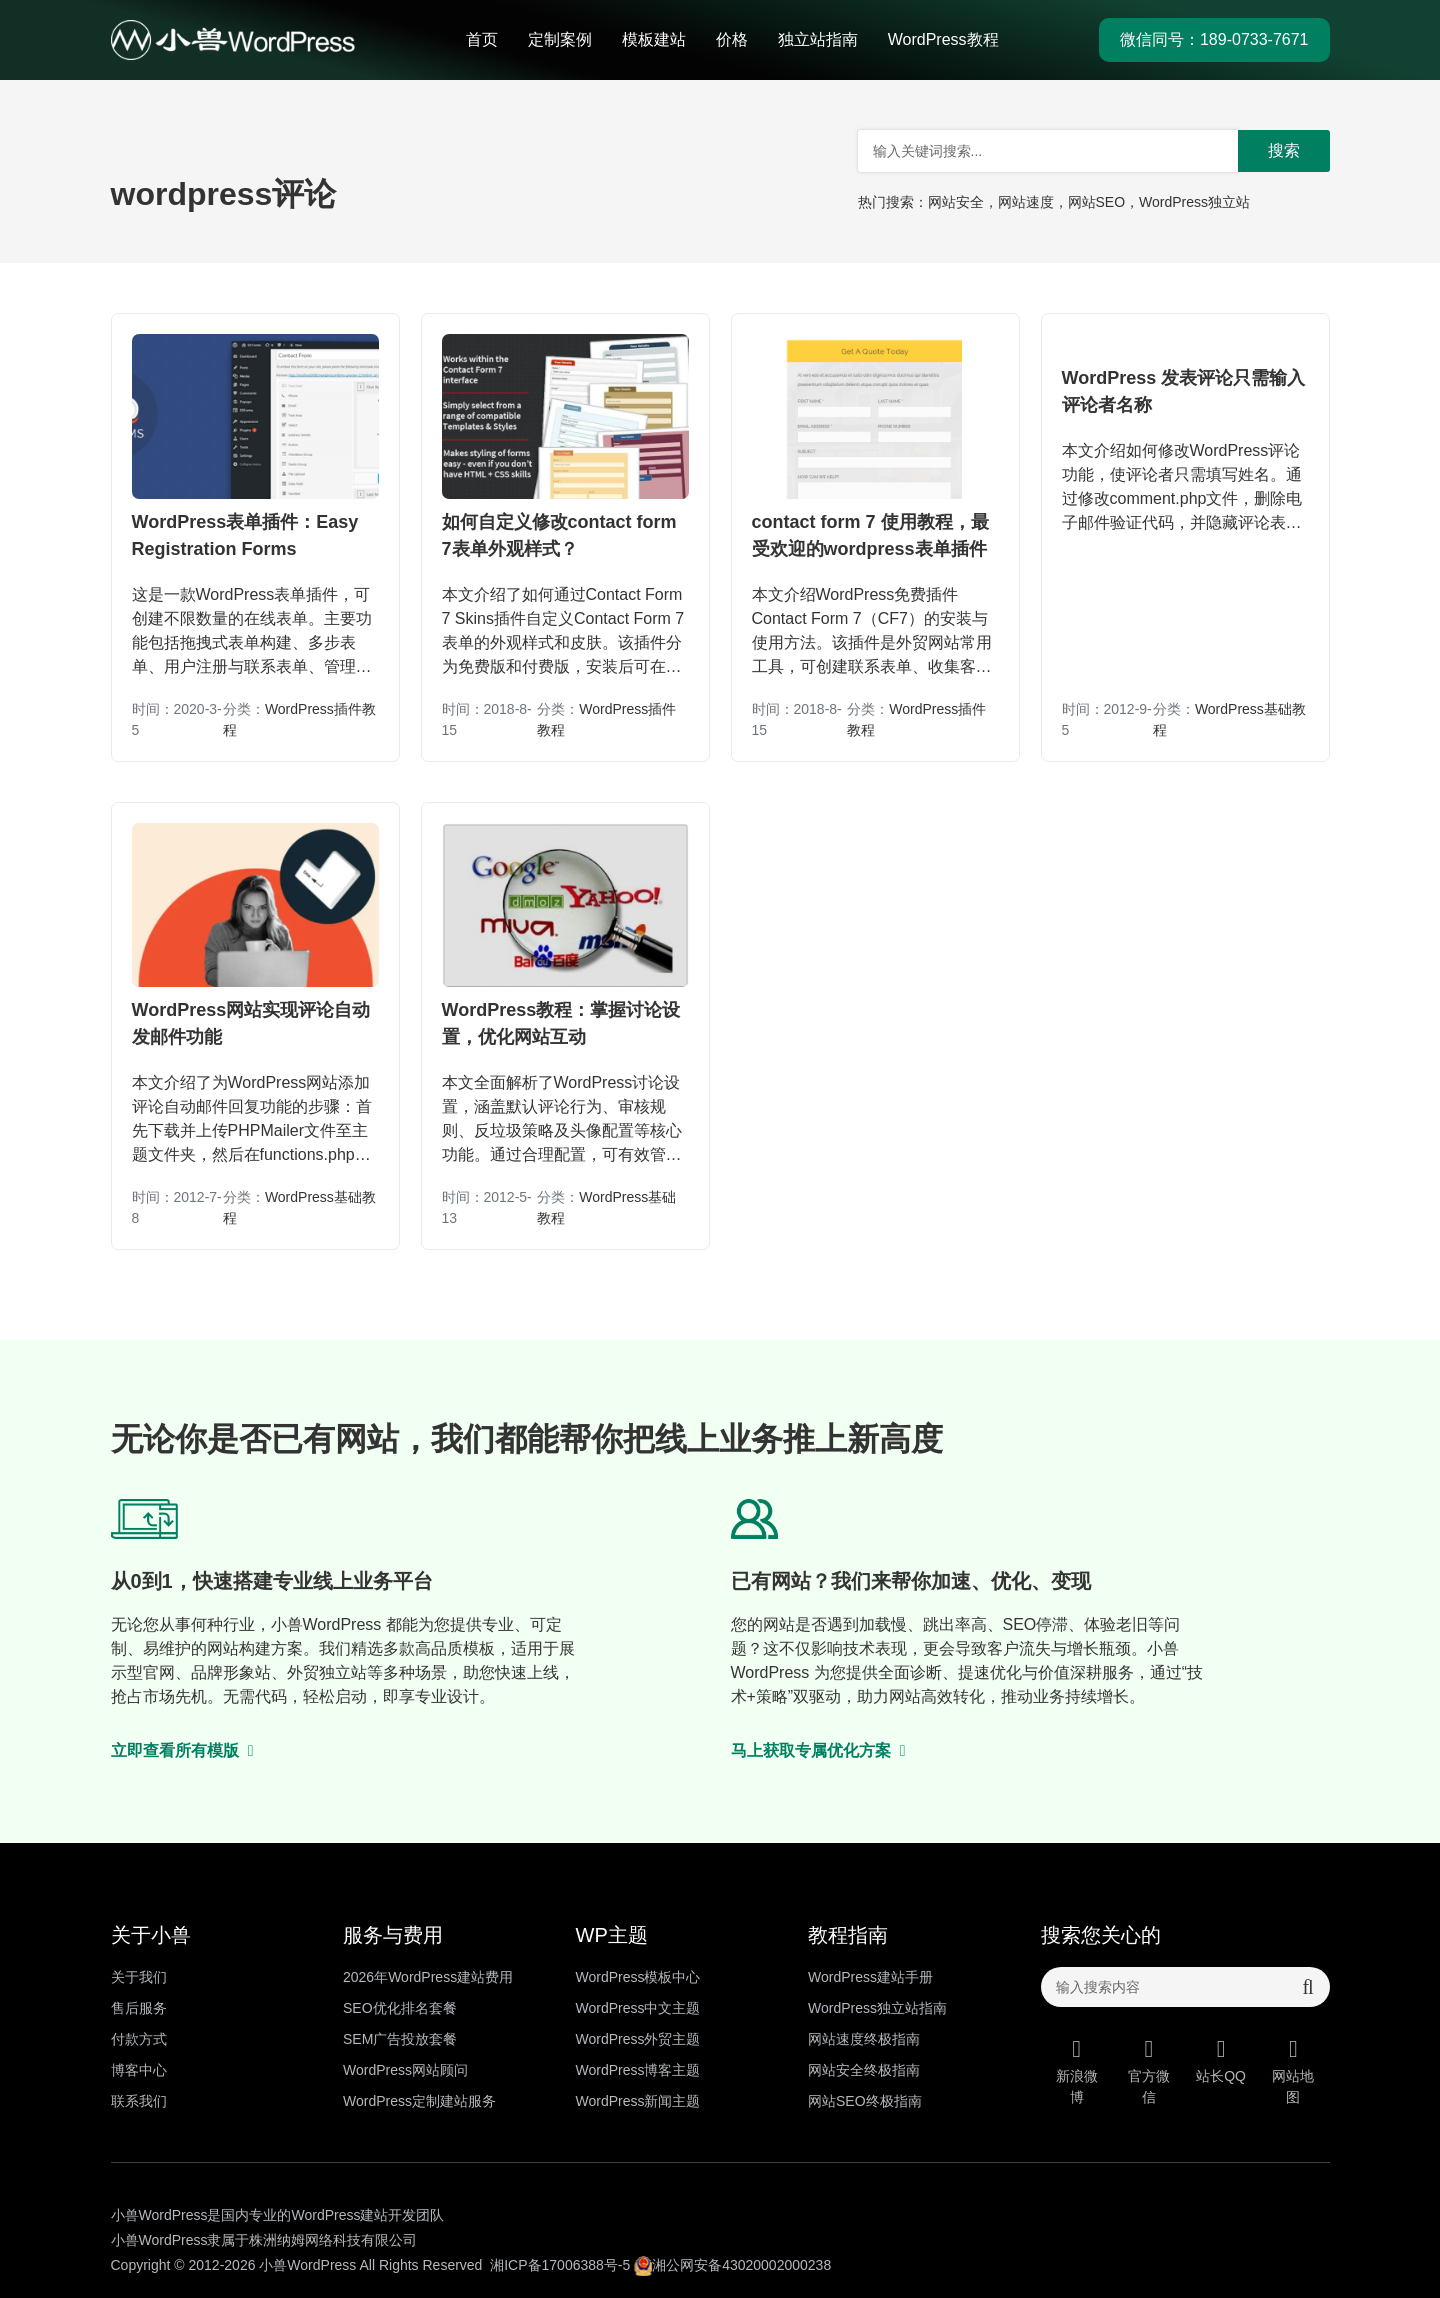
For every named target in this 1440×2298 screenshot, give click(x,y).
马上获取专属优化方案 (819, 1750)
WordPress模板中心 (638, 1977)
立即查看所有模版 (183, 1750)
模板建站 (654, 39)
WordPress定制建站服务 (419, 2101)
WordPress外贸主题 (638, 2039)
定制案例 (560, 39)
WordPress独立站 (1194, 202)
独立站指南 (818, 39)
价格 (732, 39)
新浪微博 (1077, 2071)
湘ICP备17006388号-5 (560, 2265)
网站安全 (956, 202)
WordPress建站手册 (870, 1977)
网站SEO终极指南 (865, 2101)
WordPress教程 (943, 39)
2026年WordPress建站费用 (428, 1977)
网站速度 (1026, 202)
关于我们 (139, 1977)
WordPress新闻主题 (638, 2101)
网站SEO (1097, 202)
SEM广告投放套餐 (400, 2039)
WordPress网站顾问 (405, 2070)
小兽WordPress (307, 2265)
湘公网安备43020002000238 (732, 2265)
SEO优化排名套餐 (400, 2008)
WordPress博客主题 (638, 2070)
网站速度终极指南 (864, 2039)
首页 (482, 39)
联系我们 (139, 2101)
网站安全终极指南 (864, 2070)
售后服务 (139, 2008)
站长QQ (1221, 2060)
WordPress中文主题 (638, 2008)
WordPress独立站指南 (877, 2008)
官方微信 (1149, 2071)
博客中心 (139, 2070)
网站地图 (1293, 2071)
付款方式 (139, 2039)
